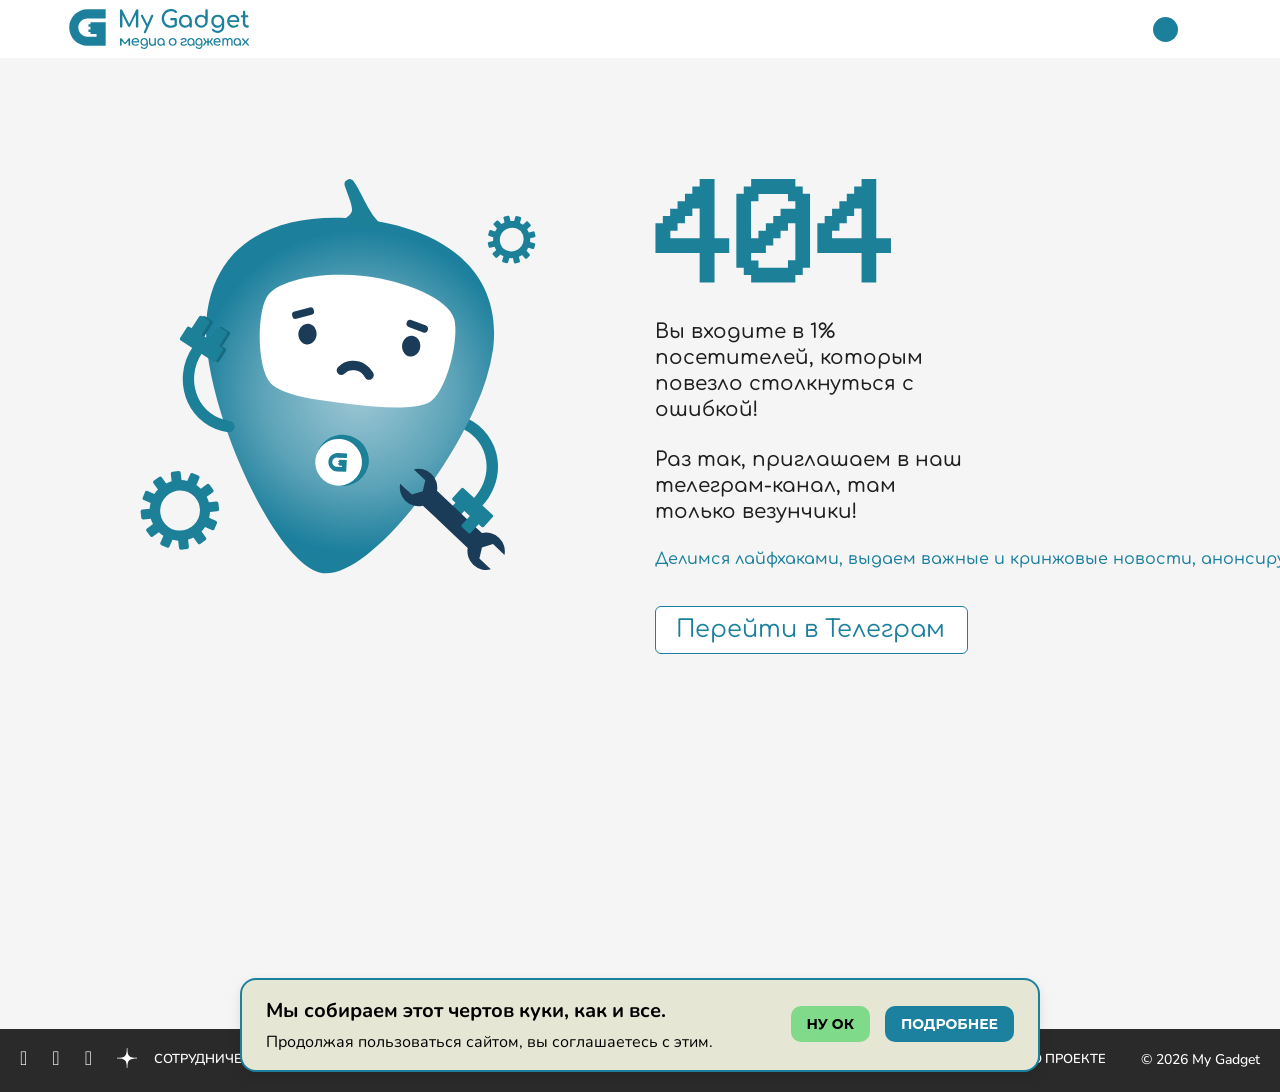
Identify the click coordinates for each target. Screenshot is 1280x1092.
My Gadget (1226, 1059)
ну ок (830, 1024)
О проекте (1069, 1059)
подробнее (949, 1024)
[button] (32, 29)
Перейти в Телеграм (810, 629)
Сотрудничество (216, 1059)
